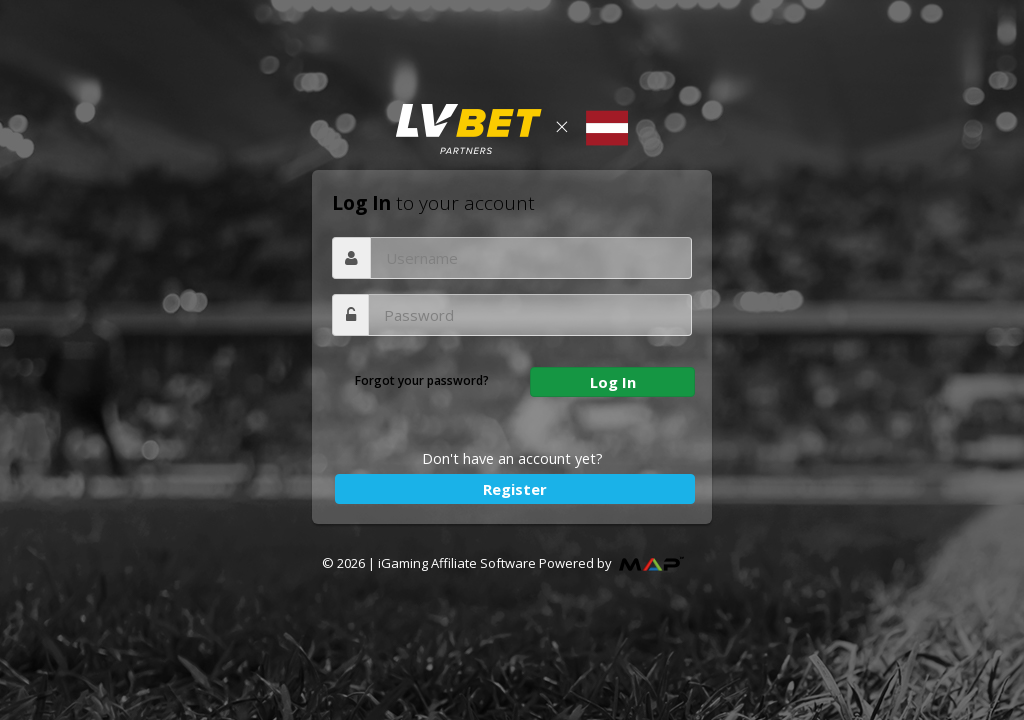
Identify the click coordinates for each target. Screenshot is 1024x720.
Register (515, 489)
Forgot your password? (422, 380)
